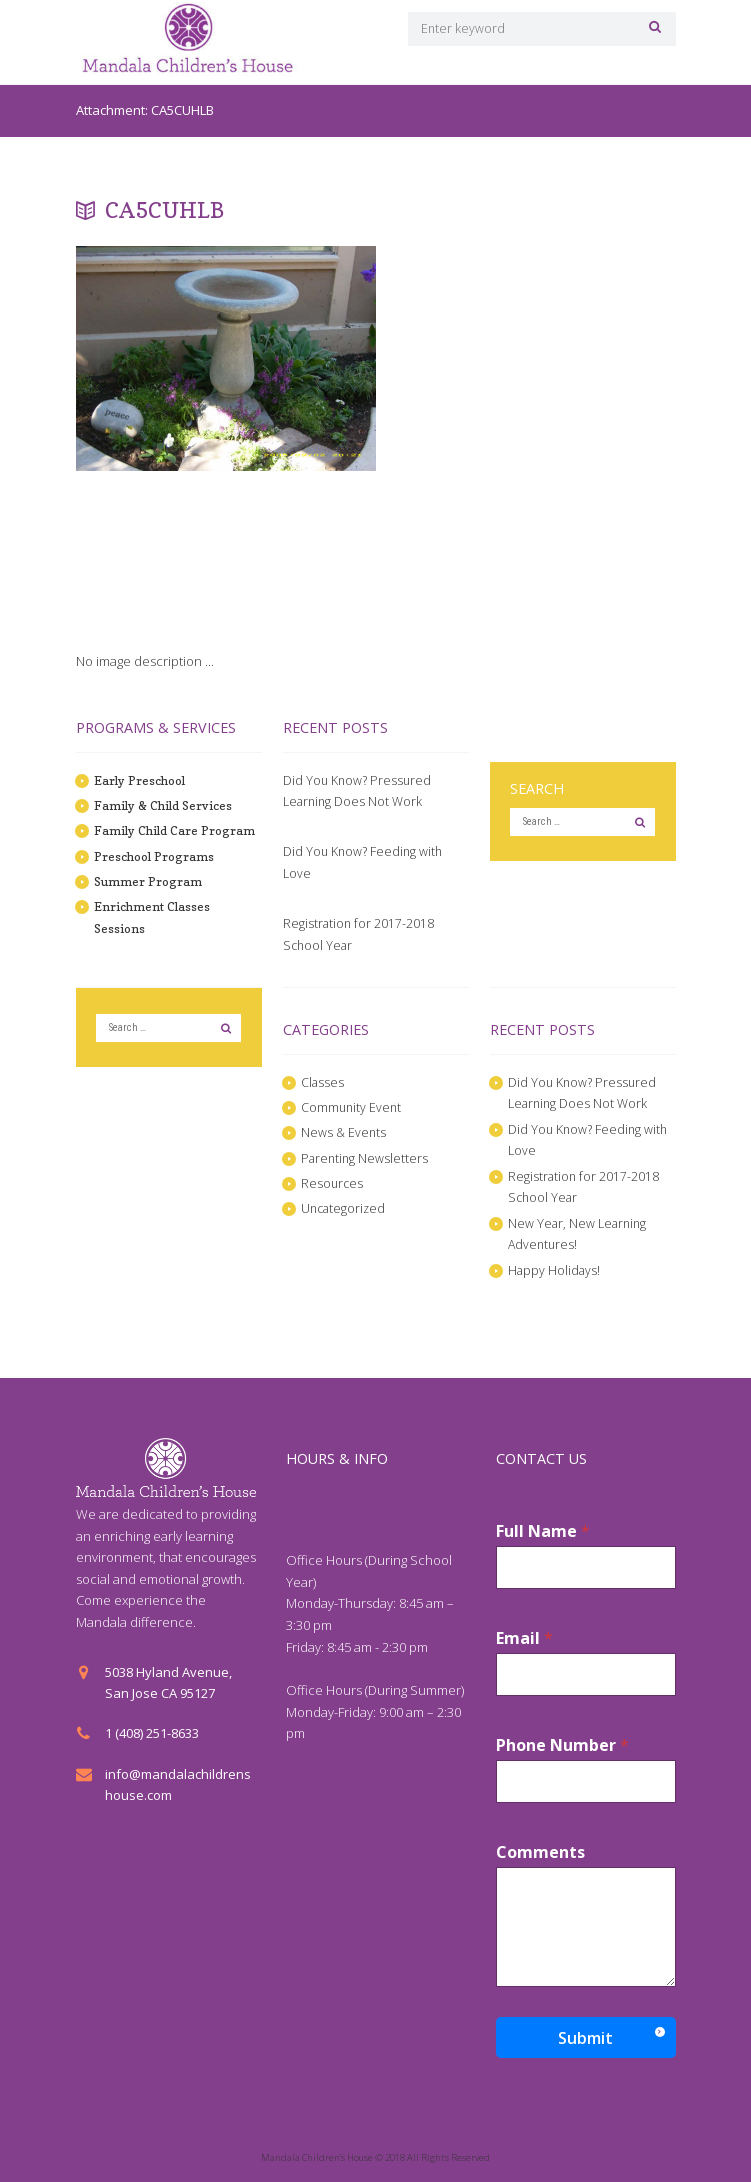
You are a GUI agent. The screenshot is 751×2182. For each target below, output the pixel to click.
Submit (585, 2038)
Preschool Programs (157, 856)
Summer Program (149, 881)
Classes (323, 1082)
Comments (540, 1852)
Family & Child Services (164, 805)
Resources (333, 1183)
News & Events (344, 1132)
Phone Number (562, 1745)
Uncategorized (345, 1208)
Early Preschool (142, 780)
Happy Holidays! (555, 1270)
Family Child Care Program (175, 830)
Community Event (352, 1107)
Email (524, 1638)
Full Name (543, 1531)
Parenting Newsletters (366, 1158)
